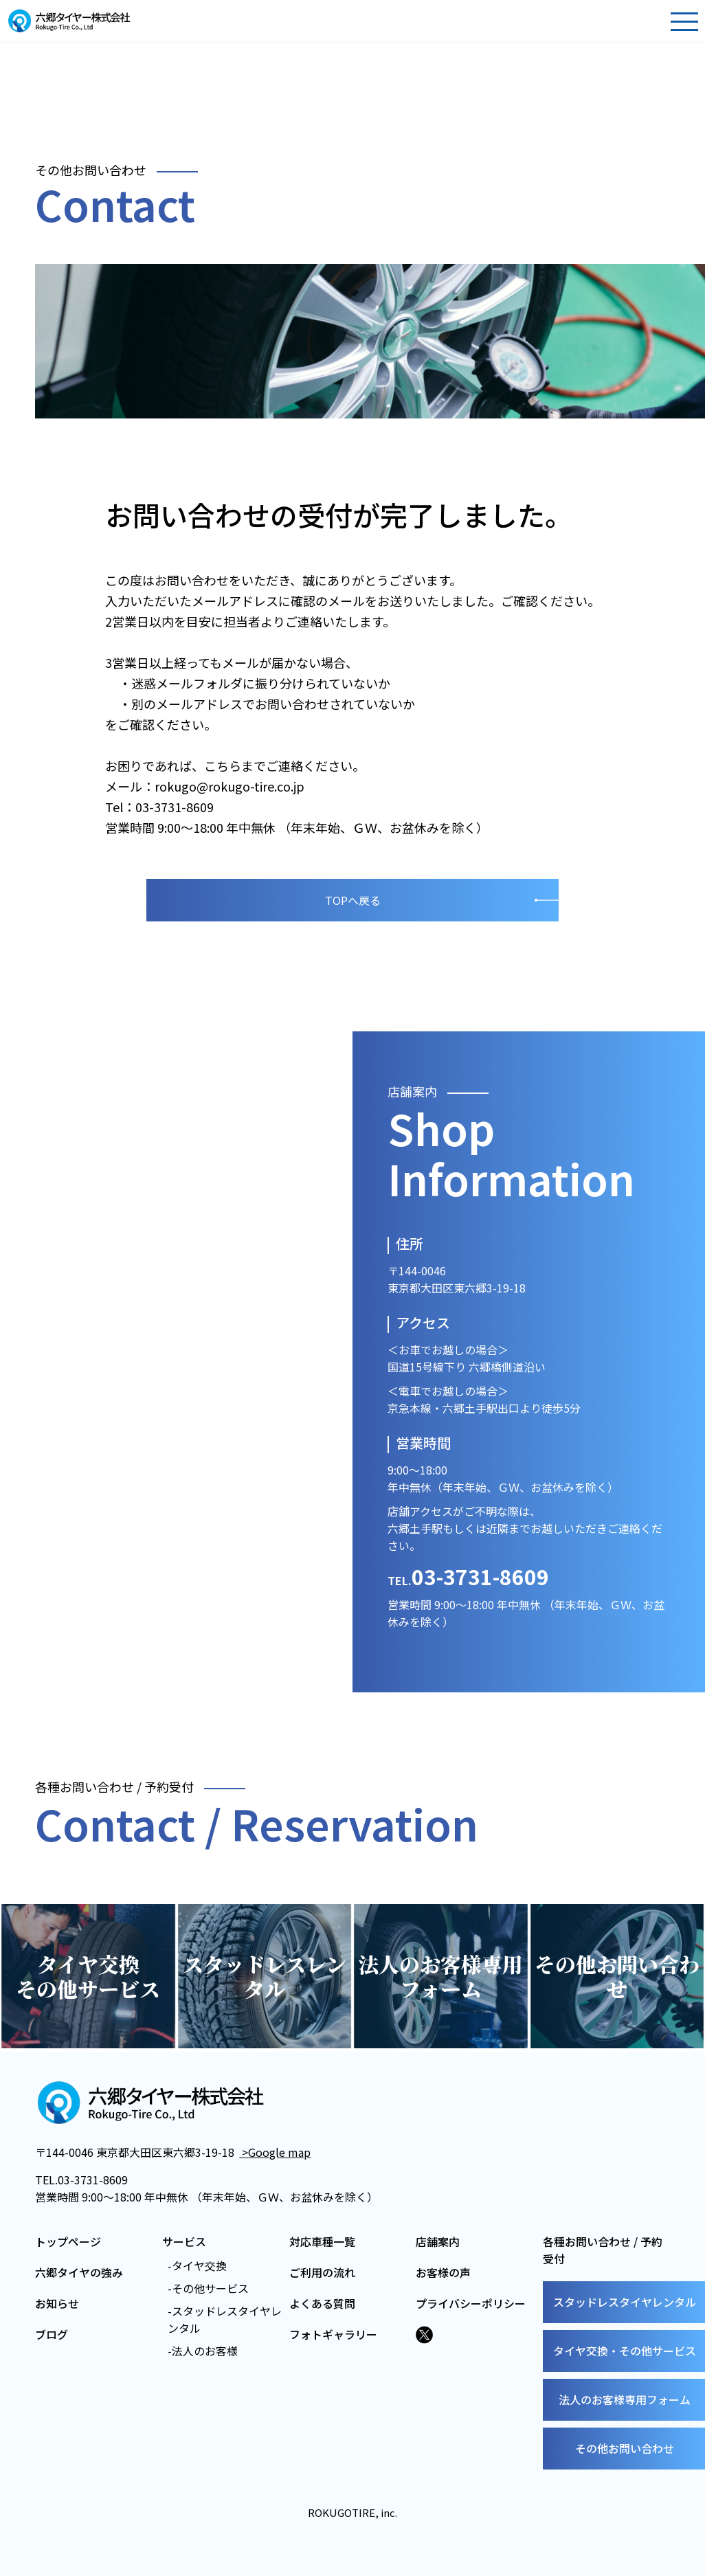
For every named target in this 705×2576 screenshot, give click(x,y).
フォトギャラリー (333, 2334)
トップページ (68, 2241)
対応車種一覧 (322, 2241)
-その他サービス (208, 2288)
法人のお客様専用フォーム (625, 2399)
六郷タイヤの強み (79, 2272)
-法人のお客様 (203, 2350)
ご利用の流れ (322, 2272)
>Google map (275, 2152)
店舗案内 (438, 2241)
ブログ (51, 2334)
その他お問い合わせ (624, 2448)
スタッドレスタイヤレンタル (624, 2302)
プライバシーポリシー (471, 2303)
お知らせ (57, 2303)
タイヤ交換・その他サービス (624, 2350)
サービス (184, 2241)
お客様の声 (443, 2272)
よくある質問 (322, 2303)
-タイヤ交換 (197, 2265)
